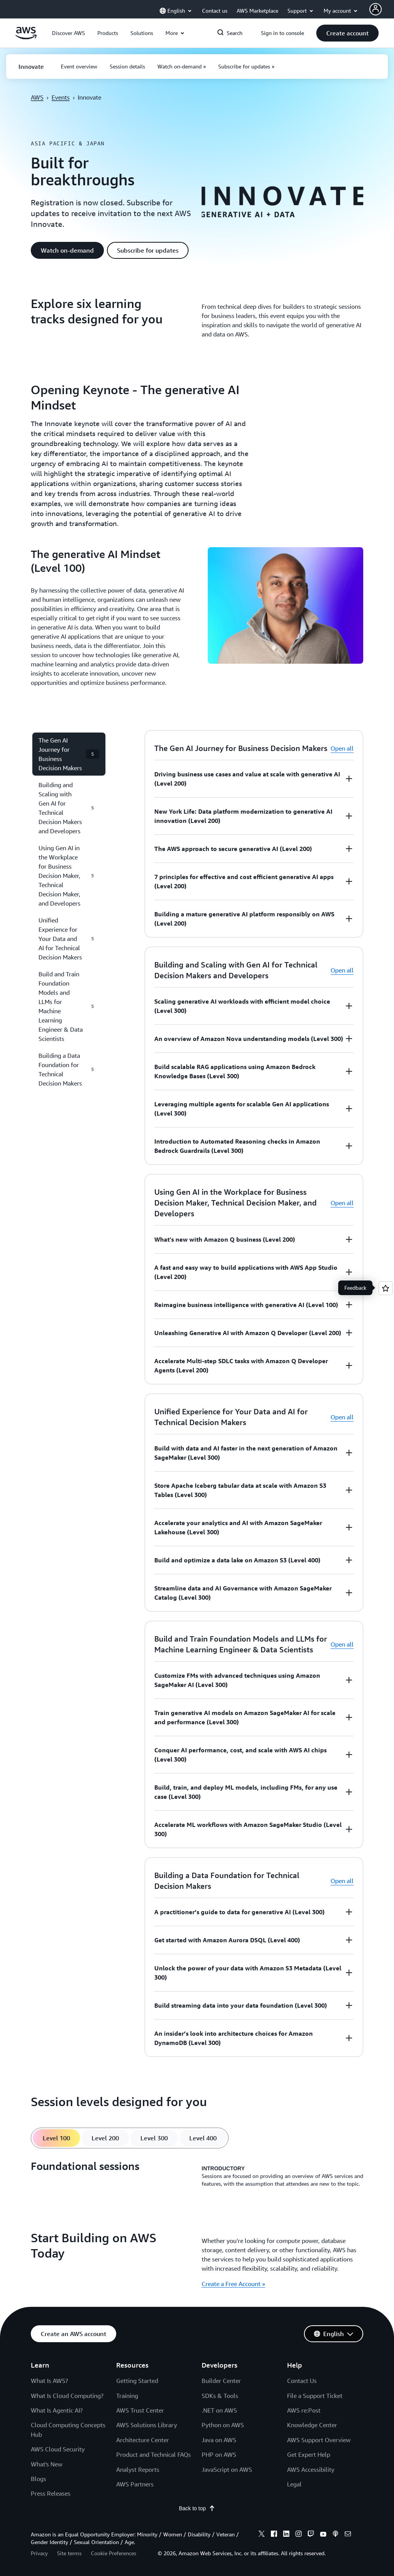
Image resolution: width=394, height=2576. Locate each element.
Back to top (197, 2508)
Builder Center (221, 2381)
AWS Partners (135, 2484)
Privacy (39, 2553)
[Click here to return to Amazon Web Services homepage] (26, 37)
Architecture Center (142, 2440)
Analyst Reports (137, 2469)
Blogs (38, 2479)
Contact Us (302, 2381)
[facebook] (274, 2535)
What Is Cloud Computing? (67, 2395)
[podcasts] (335, 2535)
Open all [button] (342, 748)
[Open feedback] (385, 1288)
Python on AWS (223, 2425)
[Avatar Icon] (375, 9)
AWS (37, 97)
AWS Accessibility (310, 2469)
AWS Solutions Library (146, 2425)
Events (61, 97)
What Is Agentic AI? (57, 2410)
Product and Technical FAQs (153, 2454)
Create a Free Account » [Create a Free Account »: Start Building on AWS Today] (233, 2284)
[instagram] (299, 2535)
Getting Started (137, 2381)
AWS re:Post (304, 2410)
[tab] (56, 2138)
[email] (348, 2535)
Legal (294, 2484)
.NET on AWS (219, 2410)
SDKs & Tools (220, 2395)
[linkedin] (286, 2535)
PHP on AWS (219, 2454)
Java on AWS (219, 2440)
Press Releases (50, 2493)
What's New (46, 2464)
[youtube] (323, 2535)
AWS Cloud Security (58, 2449)
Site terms (69, 2553)
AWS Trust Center (140, 2410)
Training (127, 2395)
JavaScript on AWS (227, 2469)
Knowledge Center (312, 2425)
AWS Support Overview (319, 2440)
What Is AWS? (49, 2381)
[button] (68, 33)
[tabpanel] (197, 2176)
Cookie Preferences (113, 2553)
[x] (262, 2535)
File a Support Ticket (314, 2395)
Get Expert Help (308, 2454)
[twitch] (311, 2535)
